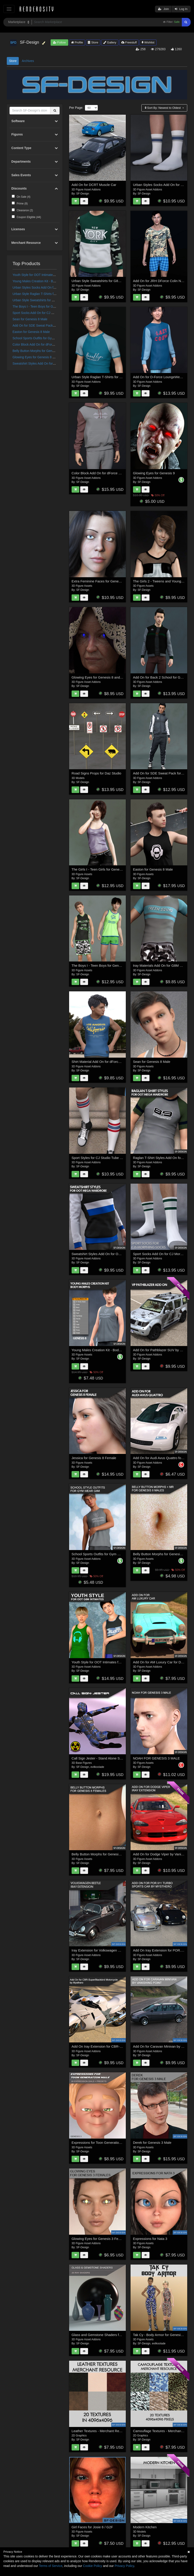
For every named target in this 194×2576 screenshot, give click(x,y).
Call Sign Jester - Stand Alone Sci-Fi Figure (104, 1758)
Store (93, 42)
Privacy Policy (124, 2566)
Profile (77, 42)
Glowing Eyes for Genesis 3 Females (99, 2239)
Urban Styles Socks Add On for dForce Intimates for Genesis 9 (56, 287)
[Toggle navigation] (8, 9)
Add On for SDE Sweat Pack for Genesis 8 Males (47, 325)
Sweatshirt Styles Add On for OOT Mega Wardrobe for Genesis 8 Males (125, 1254)
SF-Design (82, 193)
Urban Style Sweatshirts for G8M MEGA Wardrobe (48, 300)
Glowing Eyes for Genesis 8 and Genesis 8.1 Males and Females (121, 677)
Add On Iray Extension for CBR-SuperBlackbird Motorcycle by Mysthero (125, 2046)
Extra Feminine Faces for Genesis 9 (99, 581)
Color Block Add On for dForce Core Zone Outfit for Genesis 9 (56, 344)
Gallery (109, 42)
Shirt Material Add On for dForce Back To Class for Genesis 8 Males (123, 1062)
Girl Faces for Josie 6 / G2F (92, 2527)
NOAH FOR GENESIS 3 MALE (156, 1758)
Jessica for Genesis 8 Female (94, 1458)
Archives (28, 61)
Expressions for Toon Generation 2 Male (102, 2142)
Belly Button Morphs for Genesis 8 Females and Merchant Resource (123, 1854)
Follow (59, 42)
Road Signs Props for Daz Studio (96, 773)
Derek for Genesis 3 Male (152, 2142)
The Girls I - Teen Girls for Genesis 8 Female (105, 869)
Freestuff (129, 42)
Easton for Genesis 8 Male (31, 332)
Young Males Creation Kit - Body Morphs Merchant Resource (55, 281)
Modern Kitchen (145, 2527)
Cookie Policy (92, 2566)
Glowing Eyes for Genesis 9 (154, 473)
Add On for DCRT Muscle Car (94, 185)
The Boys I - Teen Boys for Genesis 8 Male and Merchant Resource (122, 965)
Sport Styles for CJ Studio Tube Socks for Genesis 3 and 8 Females (122, 1158)
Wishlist (148, 42)
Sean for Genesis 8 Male (30, 319)
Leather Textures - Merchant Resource (100, 2431)
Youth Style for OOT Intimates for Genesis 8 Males (48, 275)
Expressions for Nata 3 (150, 2239)
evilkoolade (97, 1767)
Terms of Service (50, 2566)
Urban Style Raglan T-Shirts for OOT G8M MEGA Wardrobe (54, 294)
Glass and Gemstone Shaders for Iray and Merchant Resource (119, 2335)
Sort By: (163, 107)
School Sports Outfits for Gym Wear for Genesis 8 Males (52, 338)
